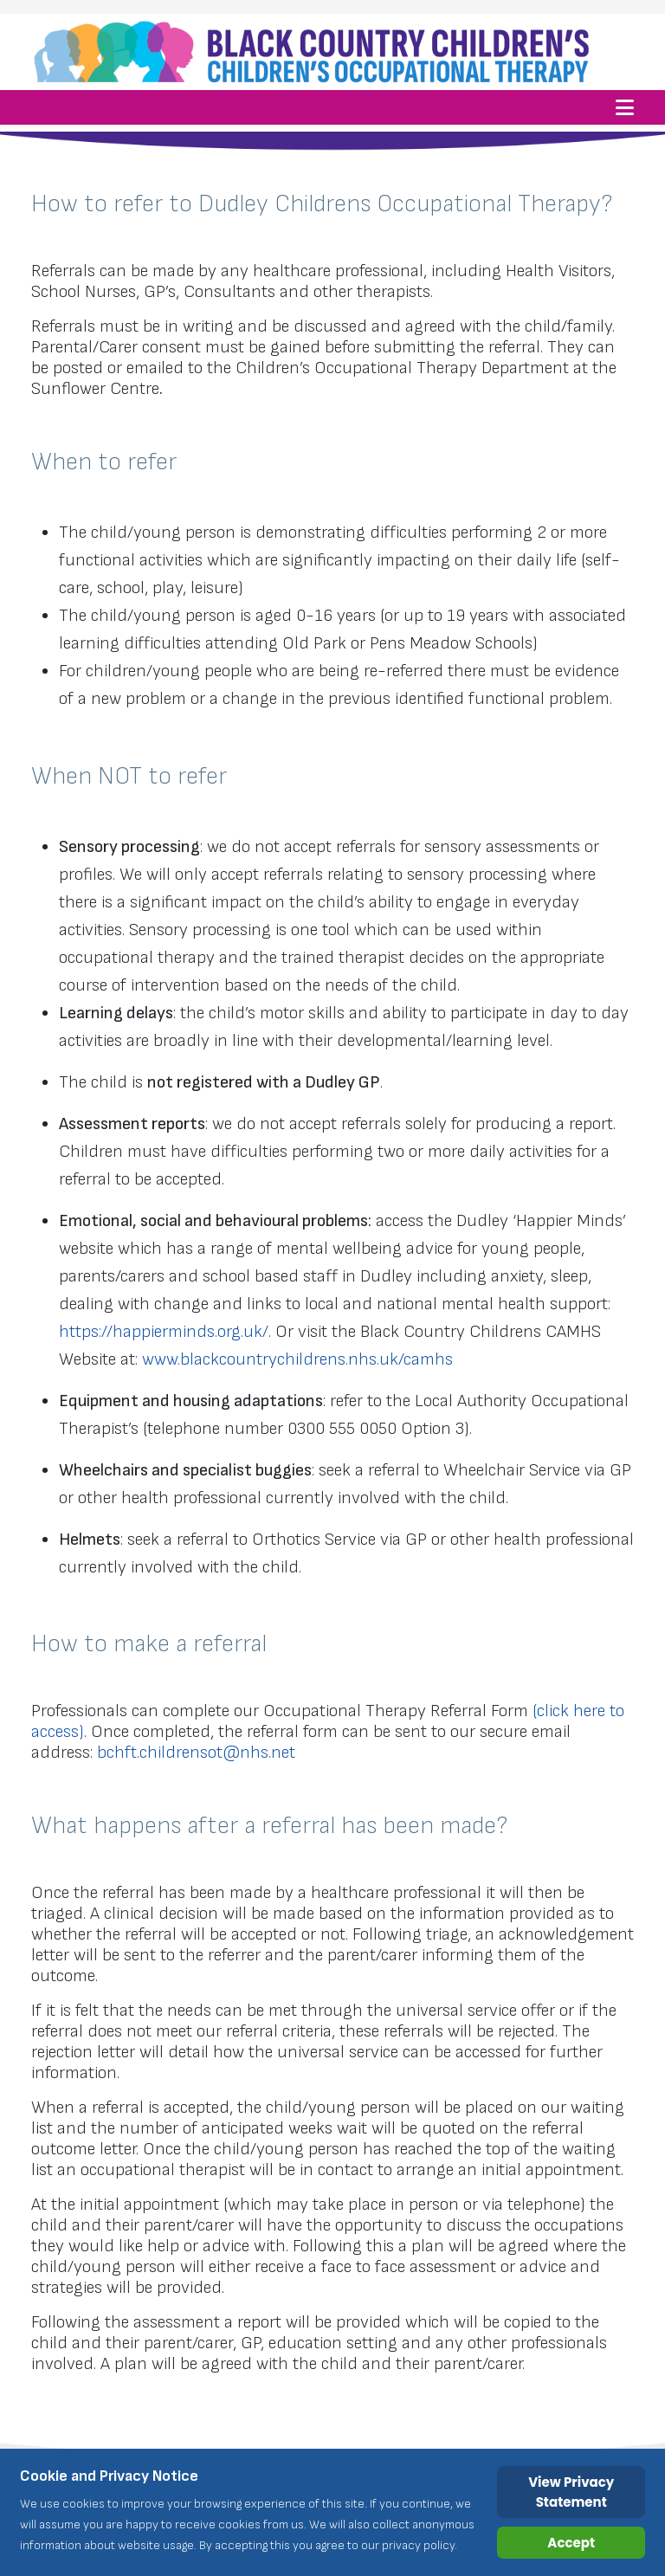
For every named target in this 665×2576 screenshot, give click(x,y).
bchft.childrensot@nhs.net (196, 1752)
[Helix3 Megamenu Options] (625, 107)
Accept (571, 2543)
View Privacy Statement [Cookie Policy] (571, 2492)
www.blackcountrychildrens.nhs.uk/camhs (297, 1359)
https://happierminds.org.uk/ (163, 1331)
